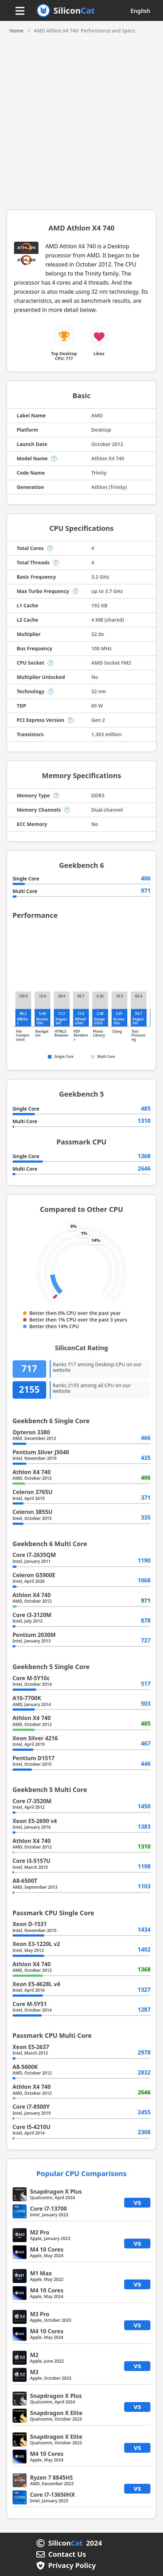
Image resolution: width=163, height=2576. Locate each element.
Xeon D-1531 (30, 1924)
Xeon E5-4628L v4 (36, 1984)
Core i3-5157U (32, 1861)
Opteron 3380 (31, 1432)
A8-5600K (25, 2067)
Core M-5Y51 (30, 2004)
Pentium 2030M (34, 1635)
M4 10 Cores (47, 2249)
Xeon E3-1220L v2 (36, 1944)
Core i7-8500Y (31, 2106)
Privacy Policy (72, 2565)
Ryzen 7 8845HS (51, 2477)
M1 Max (41, 2273)
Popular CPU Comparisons (81, 2173)
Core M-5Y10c (31, 1678)
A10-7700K (27, 1698)
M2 (34, 2355)
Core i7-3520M (32, 1801)
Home (16, 30)
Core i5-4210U (32, 2127)
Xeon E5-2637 (31, 2047)
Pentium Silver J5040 (41, 1452)
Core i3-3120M (32, 1615)
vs (137, 2202)
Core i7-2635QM (34, 1555)
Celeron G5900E (34, 1575)
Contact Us (67, 2554)
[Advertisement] (81, 119)
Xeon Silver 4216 (35, 1738)
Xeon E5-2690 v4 (35, 1821)
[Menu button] (20, 11)
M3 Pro (39, 2314)
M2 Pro (39, 2232)
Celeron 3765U (32, 1492)
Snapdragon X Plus (56, 2191)
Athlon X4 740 (32, 1472)
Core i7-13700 (48, 2208)
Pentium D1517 (34, 1758)
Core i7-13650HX (52, 2494)
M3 (34, 2372)
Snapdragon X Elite (56, 2413)
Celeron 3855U (32, 1512)
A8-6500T (25, 1881)
